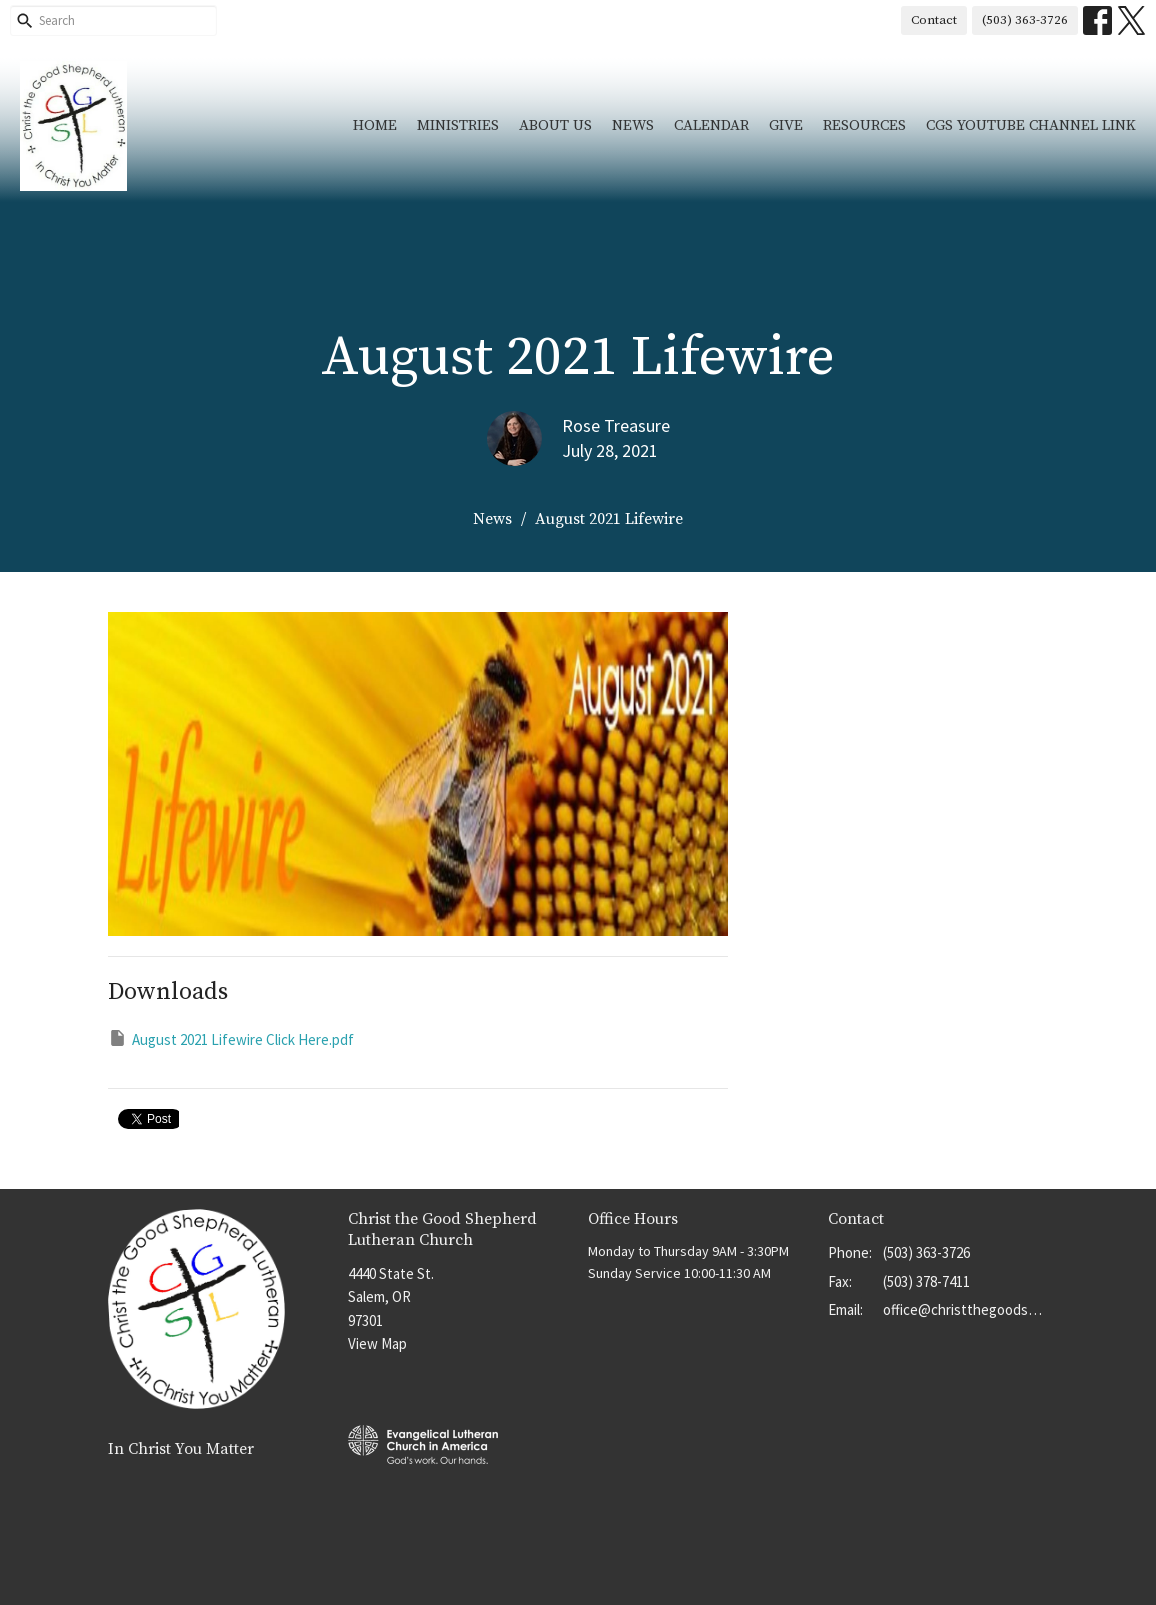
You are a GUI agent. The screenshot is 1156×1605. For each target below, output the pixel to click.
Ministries (458, 125)
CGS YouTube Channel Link (1031, 125)
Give (786, 125)
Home (375, 125)
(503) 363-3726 (1025, 20)
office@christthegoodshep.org (965, 1309)
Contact (934, 20)
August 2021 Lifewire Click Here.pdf (231, 1038)
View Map (377, 1343)
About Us (555, 125)
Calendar (711, 125)
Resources (864, 125)
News (633, 125)
